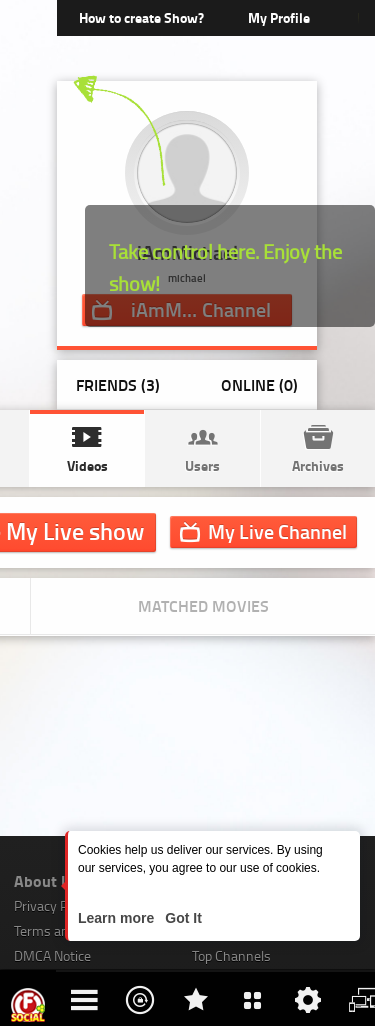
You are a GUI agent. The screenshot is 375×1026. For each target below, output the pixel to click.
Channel (277, 531)
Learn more (118, 918)
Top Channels (231, 955)
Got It (181, 918)
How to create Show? (141, 17)
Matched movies (203, 605)
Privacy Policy (54, 905)
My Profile (279, 17)
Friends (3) (118, 384)
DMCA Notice (52, 955)
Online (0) (259, 384)
